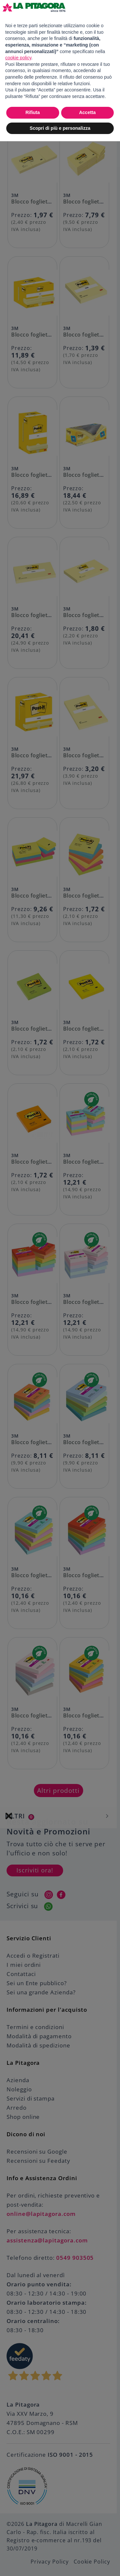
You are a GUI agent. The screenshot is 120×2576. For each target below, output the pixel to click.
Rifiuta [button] (32, 112)
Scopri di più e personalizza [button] (60, 128)
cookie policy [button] (18, 57)
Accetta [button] (87, 112)
